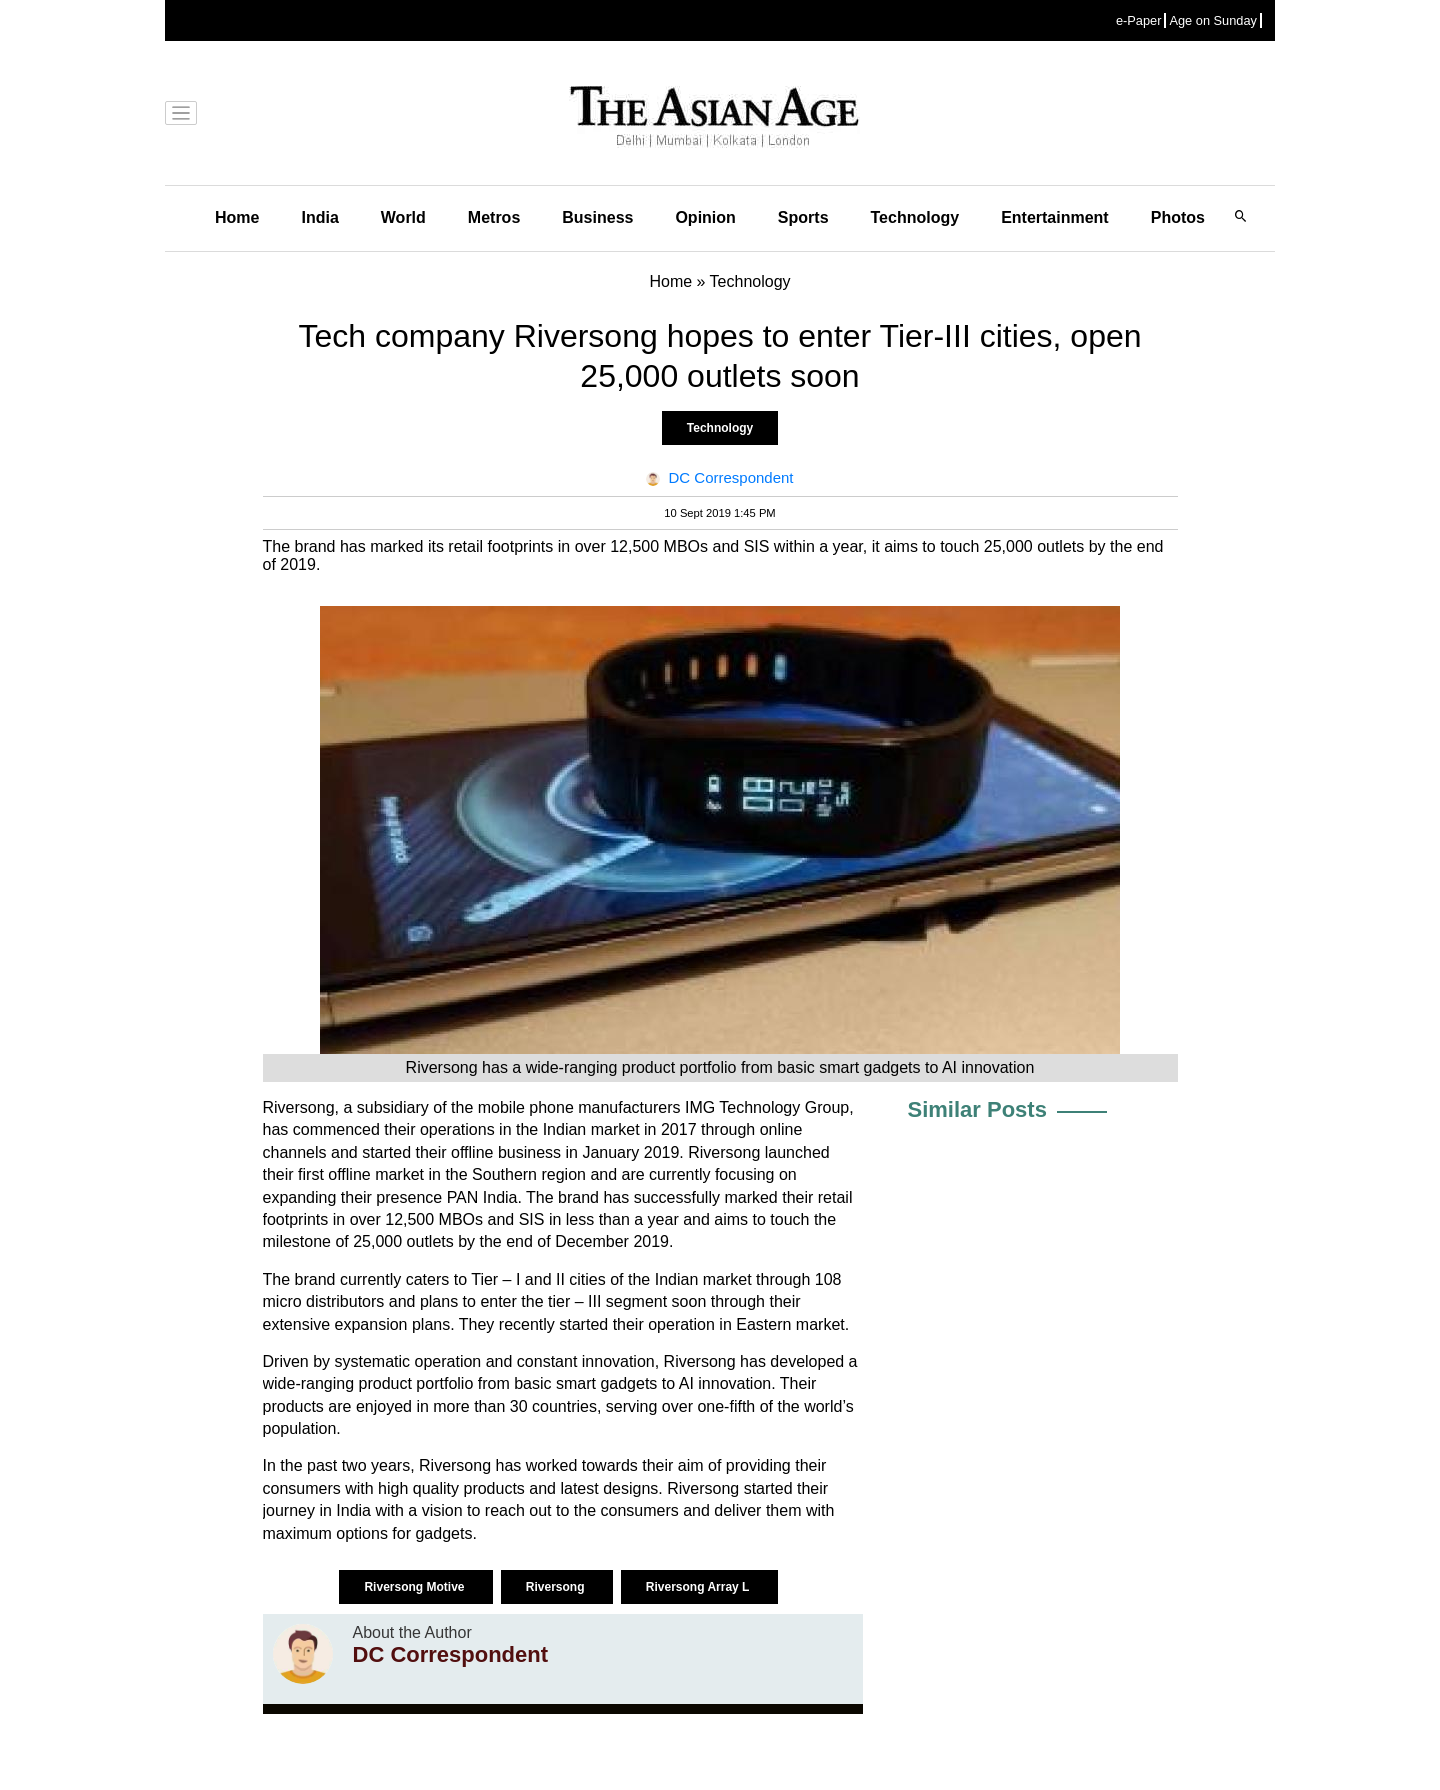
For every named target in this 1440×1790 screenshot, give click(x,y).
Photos (1178, 217)
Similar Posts (977, 1109)
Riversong (557, 1587)
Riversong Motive (415, 1587)
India (319, 217)
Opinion (705, 217)
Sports (803, 217)
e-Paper (1139, 20)
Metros (494, 217)
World (403, 217)
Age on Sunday (1213, 20)
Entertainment (1055, 217)
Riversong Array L (699, 1587)
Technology (915, 217)
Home (237, 217)
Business (597, 217)
